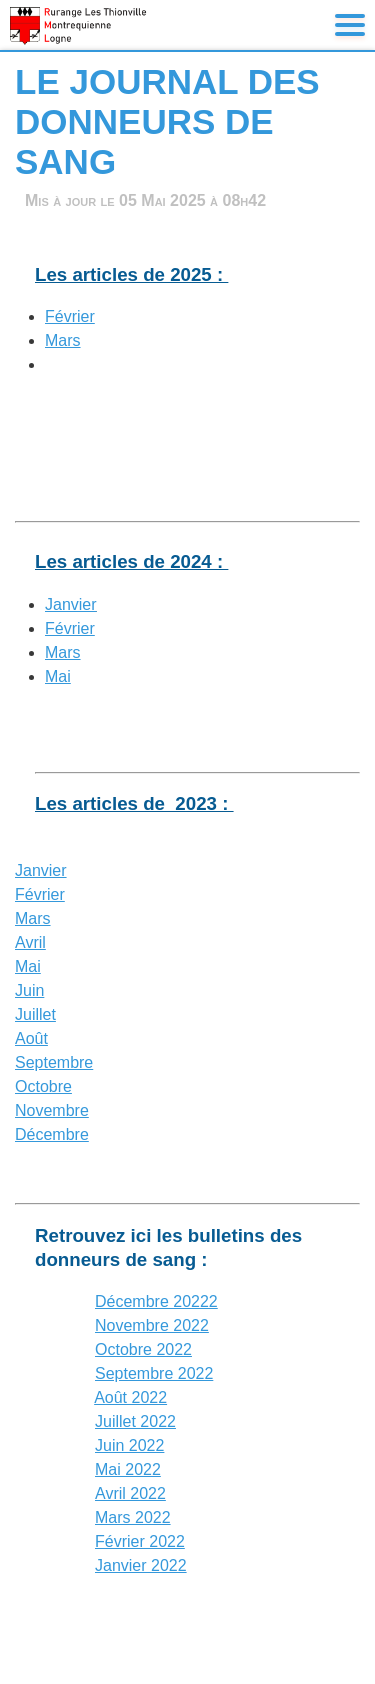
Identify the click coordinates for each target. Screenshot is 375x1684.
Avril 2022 (130, 1493)
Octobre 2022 (143, 1349)
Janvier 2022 (141, 1565)
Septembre (54, 1062)
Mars (63, 340)
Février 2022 (140, 1541)
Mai (58, 676)
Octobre (43, 1086)
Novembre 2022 (152, 1325)
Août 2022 (130, 1397)
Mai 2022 (128, 1469)
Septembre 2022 (154, 1373)
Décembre (52, 1134)
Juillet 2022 (135, 1421)
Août (31, 1038)
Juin (29, 990)
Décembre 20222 (156, 1301)
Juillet (35, 1014)
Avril (30, 942)
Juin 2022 (129, 1445)
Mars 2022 (133, 1517)
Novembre (52, 1110)
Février (70, 316)
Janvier (71, 604)
